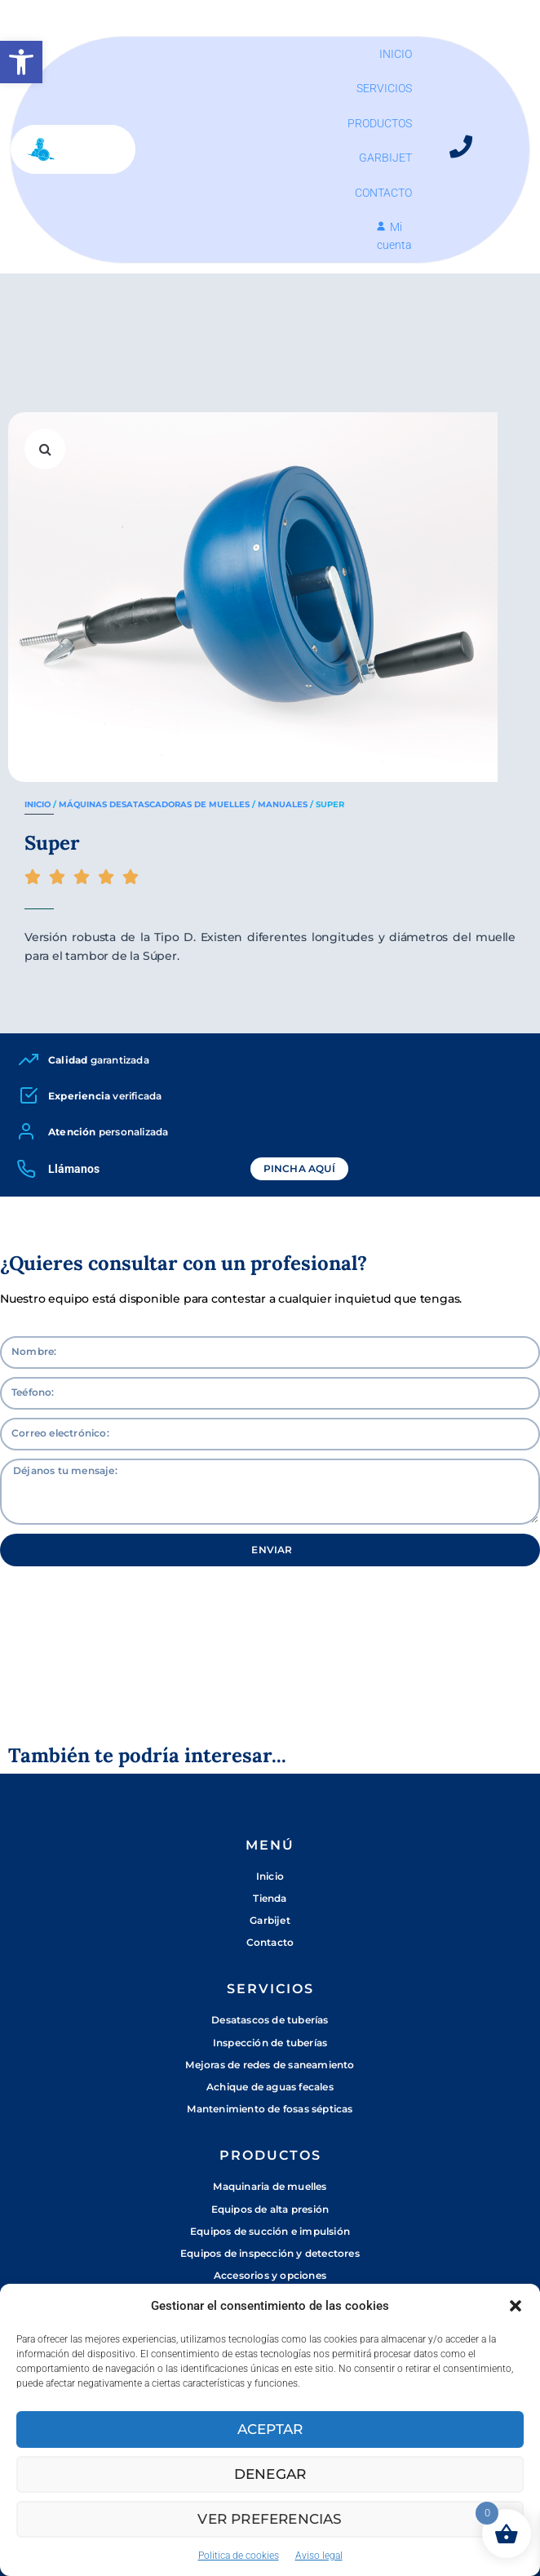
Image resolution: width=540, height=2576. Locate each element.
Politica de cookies (238, 2555)
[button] (21, 62)
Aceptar (269, 2428)
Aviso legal (319, 2555)
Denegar (269, 2473)
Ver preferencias (270, 2518)
